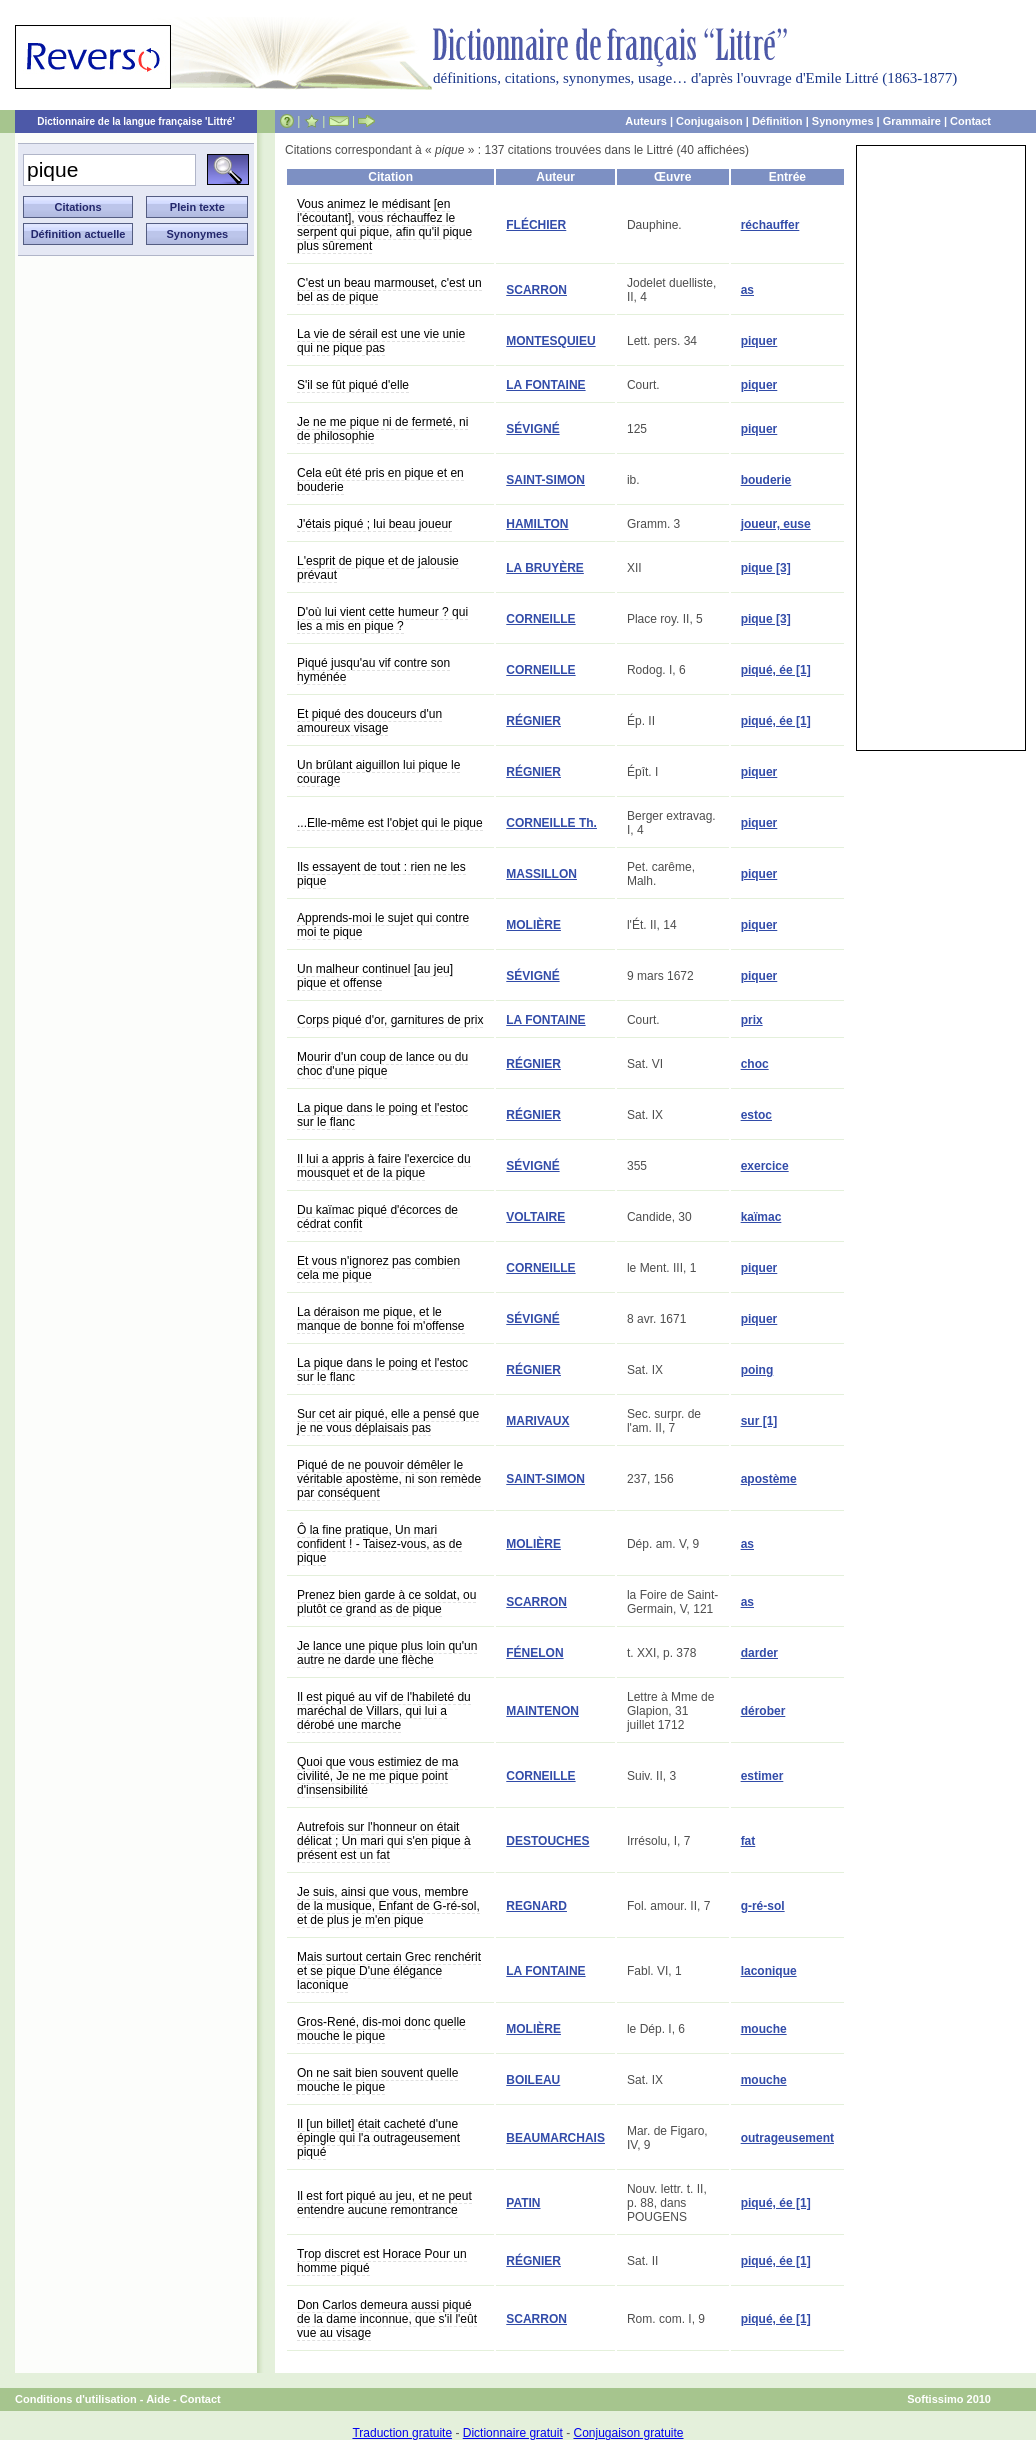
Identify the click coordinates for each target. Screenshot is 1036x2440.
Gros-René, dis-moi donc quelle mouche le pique (381, 2029)
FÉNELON (534, 1653)
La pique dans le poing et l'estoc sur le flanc (382, 1115)
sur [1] (759, 1421)
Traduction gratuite (402, 2433)
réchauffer (770, 225)
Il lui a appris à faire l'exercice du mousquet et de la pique (384, 1166)
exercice (765, 1166)
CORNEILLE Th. (551, 823)
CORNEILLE (540, 619)
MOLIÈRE (533, 925)
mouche (764, 2029)
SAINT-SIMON (545, 480)
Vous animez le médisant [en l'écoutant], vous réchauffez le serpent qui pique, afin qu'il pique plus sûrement (384, 225)
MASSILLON (541, 874)
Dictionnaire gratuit (513, 2433)
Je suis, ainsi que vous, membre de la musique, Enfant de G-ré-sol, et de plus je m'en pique (388, 1906)
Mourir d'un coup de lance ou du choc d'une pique (382, 1064)
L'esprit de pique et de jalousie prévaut (378, 568)
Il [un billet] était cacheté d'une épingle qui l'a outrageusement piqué (378, 2138)
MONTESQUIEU (550, 341)
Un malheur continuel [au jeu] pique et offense (375, 976)
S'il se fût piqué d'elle (353, 385)
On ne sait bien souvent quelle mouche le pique (377, 2080)
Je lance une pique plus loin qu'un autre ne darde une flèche (387, 1653)
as (747, 290)
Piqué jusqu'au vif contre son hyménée (373, 670)
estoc (756, 1115)
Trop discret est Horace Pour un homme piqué (382, 2261)
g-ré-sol (763, 1906)
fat (748, 1841)
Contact (970, 121)
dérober (763, 1711)
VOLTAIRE (535, 1217)
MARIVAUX (537, 1421)
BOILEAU (533, 2080)
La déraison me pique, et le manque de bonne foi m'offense (381, 1319)
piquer (759, 341)
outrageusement (787, 2138)
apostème (769, 1479)
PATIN (523, 2203)
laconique (769, 1971)
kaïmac (761, 1217)
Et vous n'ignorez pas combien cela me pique (378, 1268)
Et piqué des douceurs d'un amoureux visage (369, 721)
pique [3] (766, 568)
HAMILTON (537, 524)
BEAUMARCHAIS (555, 2138)
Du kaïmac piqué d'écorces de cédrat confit (377, 1217)
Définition (777, 121)
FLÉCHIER (536, 225)
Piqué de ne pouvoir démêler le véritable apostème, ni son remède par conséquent (389, 1479)
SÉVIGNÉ (532, 429)
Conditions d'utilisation (76, 2399)
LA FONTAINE (545, 385)
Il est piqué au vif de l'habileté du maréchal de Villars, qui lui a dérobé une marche (384, 1711)
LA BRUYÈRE (545, 568)
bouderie (766, 480)
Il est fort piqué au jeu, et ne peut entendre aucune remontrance (384, 2203)
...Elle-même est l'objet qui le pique (390, 823)
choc (755, 1064)
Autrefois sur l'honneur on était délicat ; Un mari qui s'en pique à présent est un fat (384, 1841)
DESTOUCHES (547, 1841)
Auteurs (646, 121)
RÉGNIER (533, 721)
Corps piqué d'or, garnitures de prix (390, 1020)
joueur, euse (776, 524)
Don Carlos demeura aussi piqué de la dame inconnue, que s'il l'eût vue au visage (387, 2319)
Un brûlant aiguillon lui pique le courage (378, 772)
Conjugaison (709, 121)
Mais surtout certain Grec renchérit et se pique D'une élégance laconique (389, 1971)
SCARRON (536, 290)
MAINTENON (542, 1711)
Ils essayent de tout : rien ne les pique (381, 874)
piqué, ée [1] (776, 670)
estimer (762, 1776)
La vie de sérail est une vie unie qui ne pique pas (381, 341)
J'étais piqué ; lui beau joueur (374, 524)
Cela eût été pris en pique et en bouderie (380, 480)
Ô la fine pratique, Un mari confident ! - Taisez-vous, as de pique (379, 1544)
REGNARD (536, 1906)
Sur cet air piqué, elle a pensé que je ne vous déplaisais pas (388, 1421)
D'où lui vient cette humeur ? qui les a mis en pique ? (382, 619)
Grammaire (912, 121)
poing (757, 1370)
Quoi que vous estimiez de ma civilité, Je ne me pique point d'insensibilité (377, 1776)
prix (752, 1020)
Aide (158, 2399)
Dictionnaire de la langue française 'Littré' (136, 121)
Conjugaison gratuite (628, 2433)
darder (759, 1653)
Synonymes (843, 121)
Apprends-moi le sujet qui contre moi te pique (383, 925)
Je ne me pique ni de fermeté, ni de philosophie (382, 429)
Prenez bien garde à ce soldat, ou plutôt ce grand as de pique (386, 1602)
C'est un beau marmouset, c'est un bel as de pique (389, 290)
